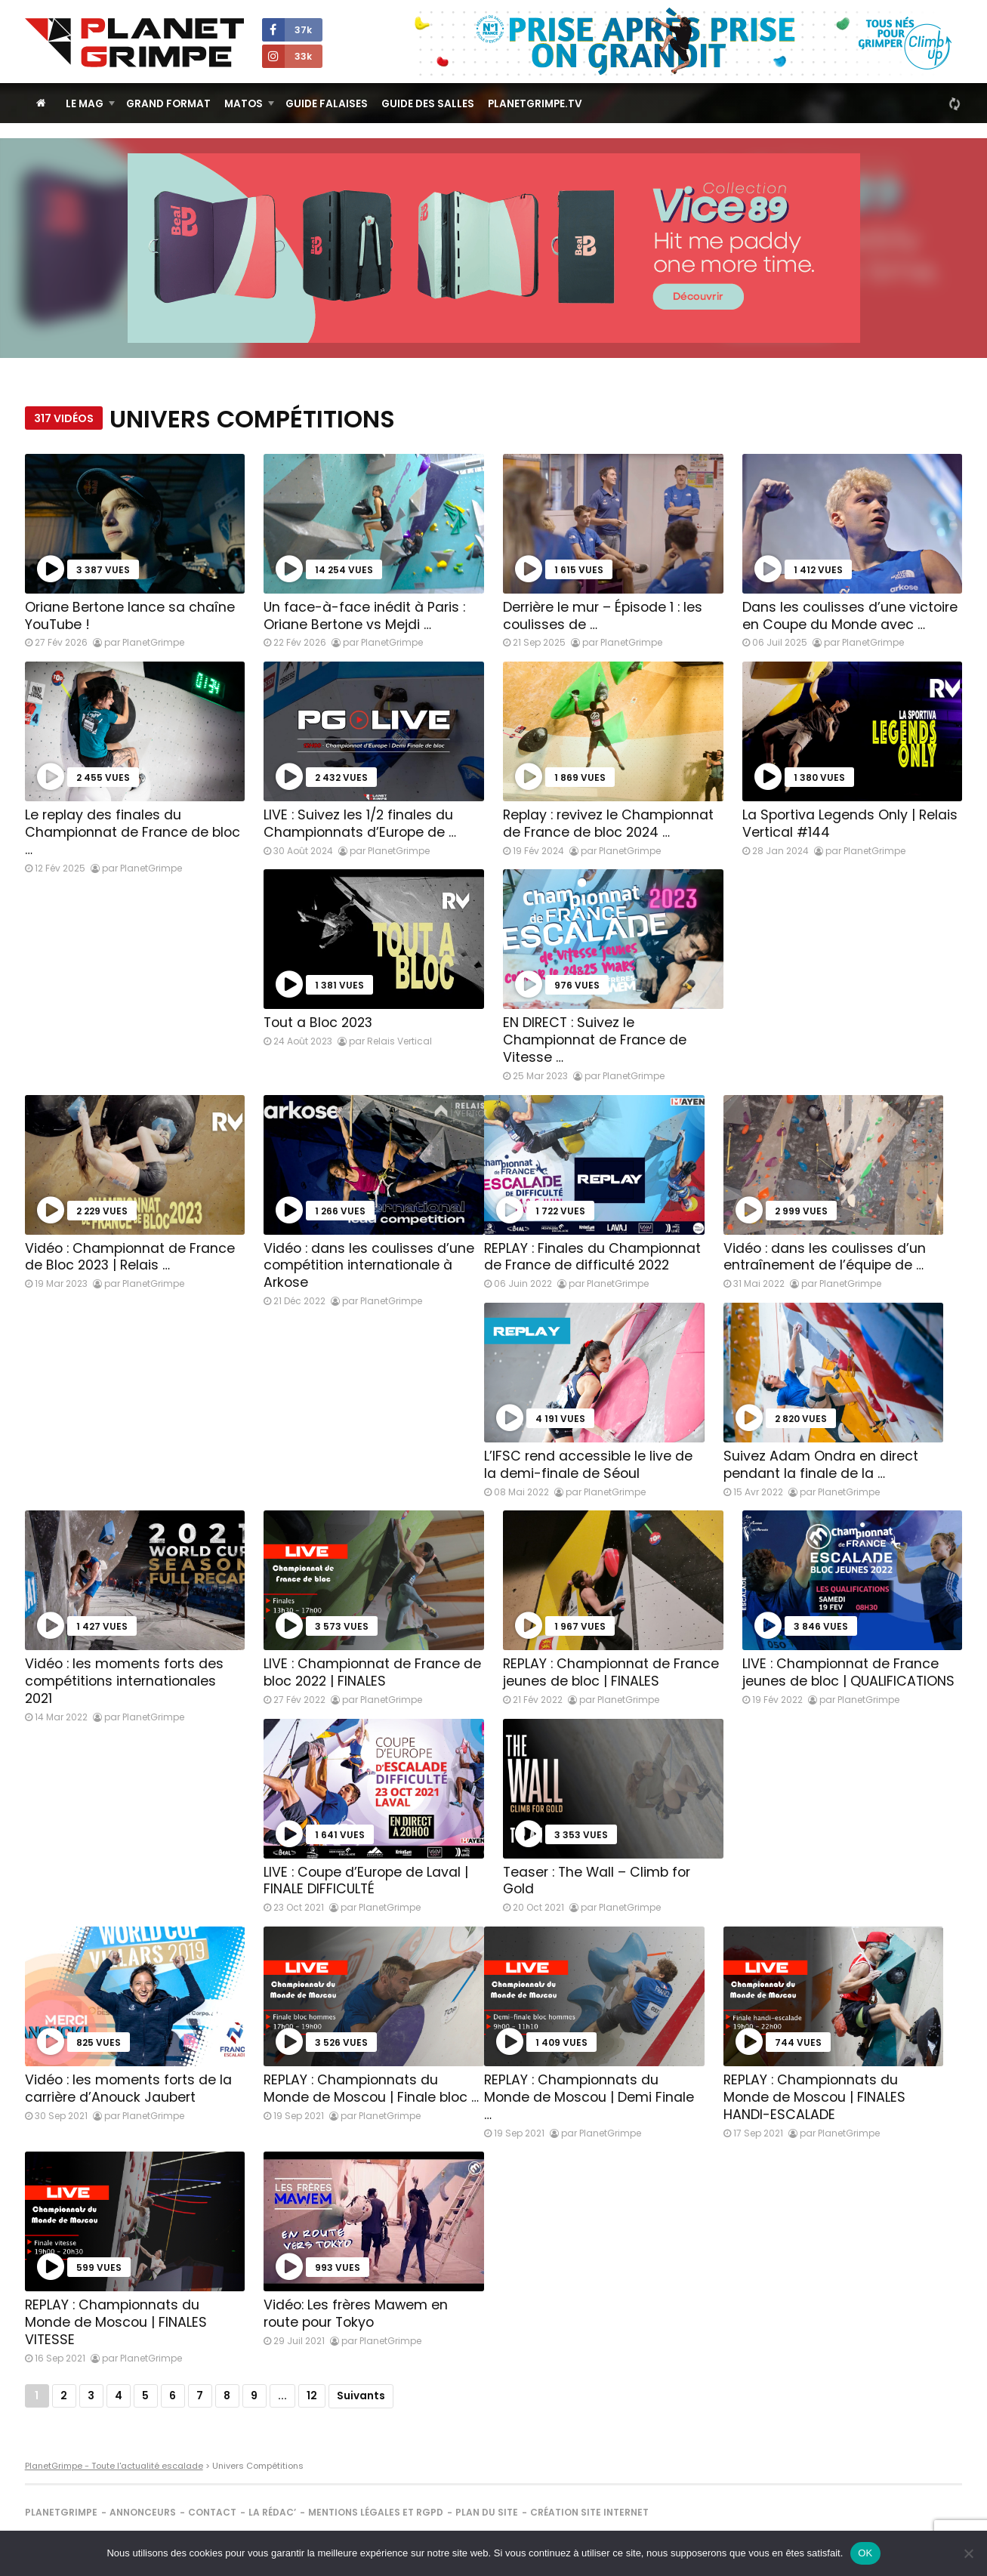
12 (312, 2396)
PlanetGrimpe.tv (535, 104)
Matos (243, 104)
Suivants (361, 2396)
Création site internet (589, 2512)
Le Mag (84, 104)
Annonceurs (142, 2512)
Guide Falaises (326, 104)
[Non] (968, 2553)
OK (865, 2553)
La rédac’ (272, 2512)
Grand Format (168, 104)
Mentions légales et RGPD (375, 2512)
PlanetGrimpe (61, 2512)
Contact (212, 2512)
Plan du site (486, 2512)
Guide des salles (427, 104)
